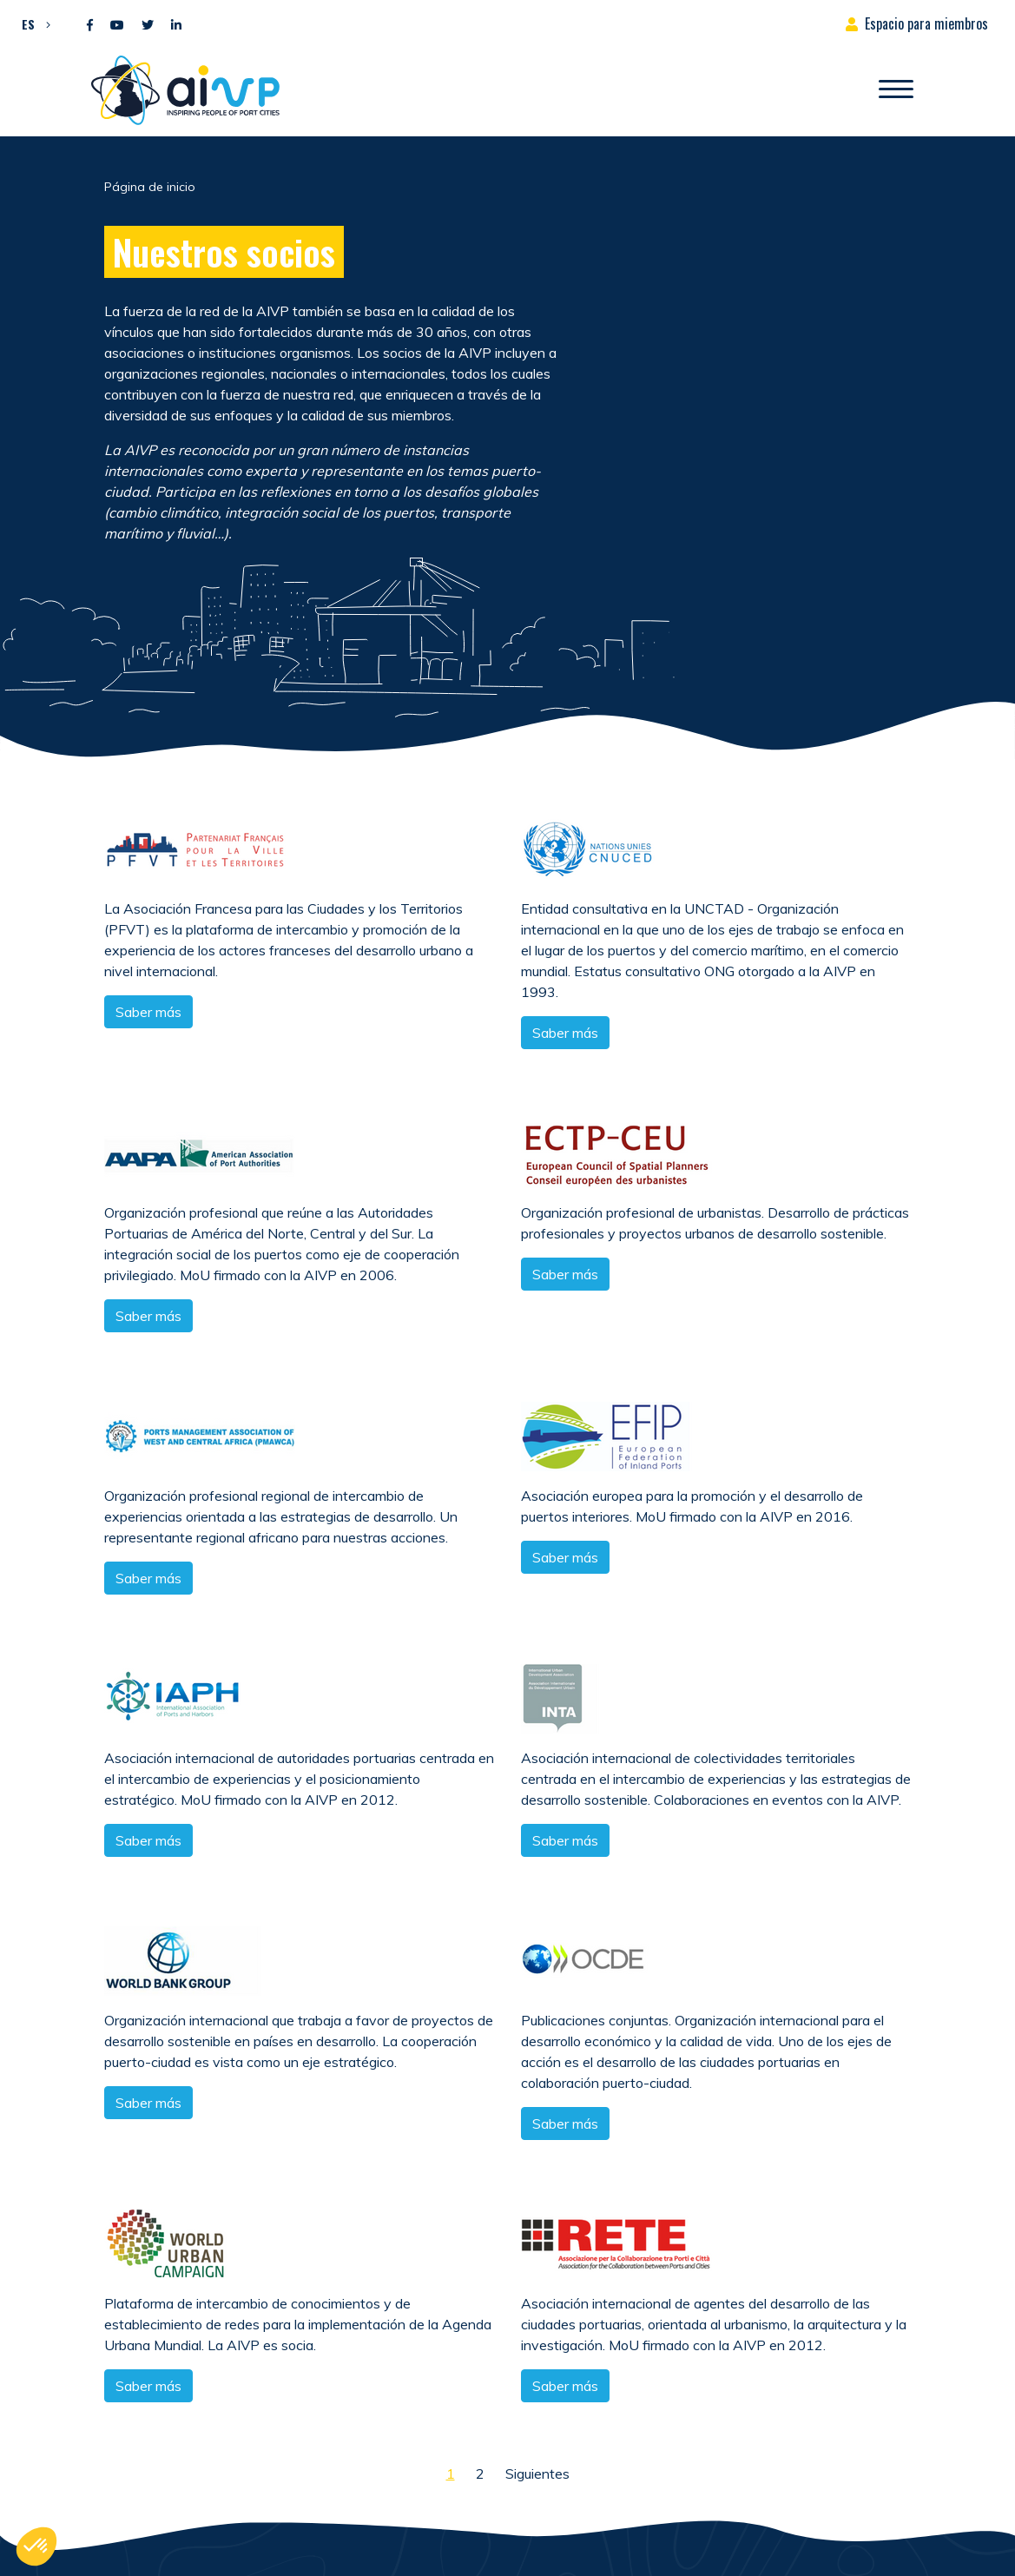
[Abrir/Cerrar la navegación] (896, 90)
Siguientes (537, 2473)
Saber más (148, 1011)
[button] (31, 23)
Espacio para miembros (926, 23)
